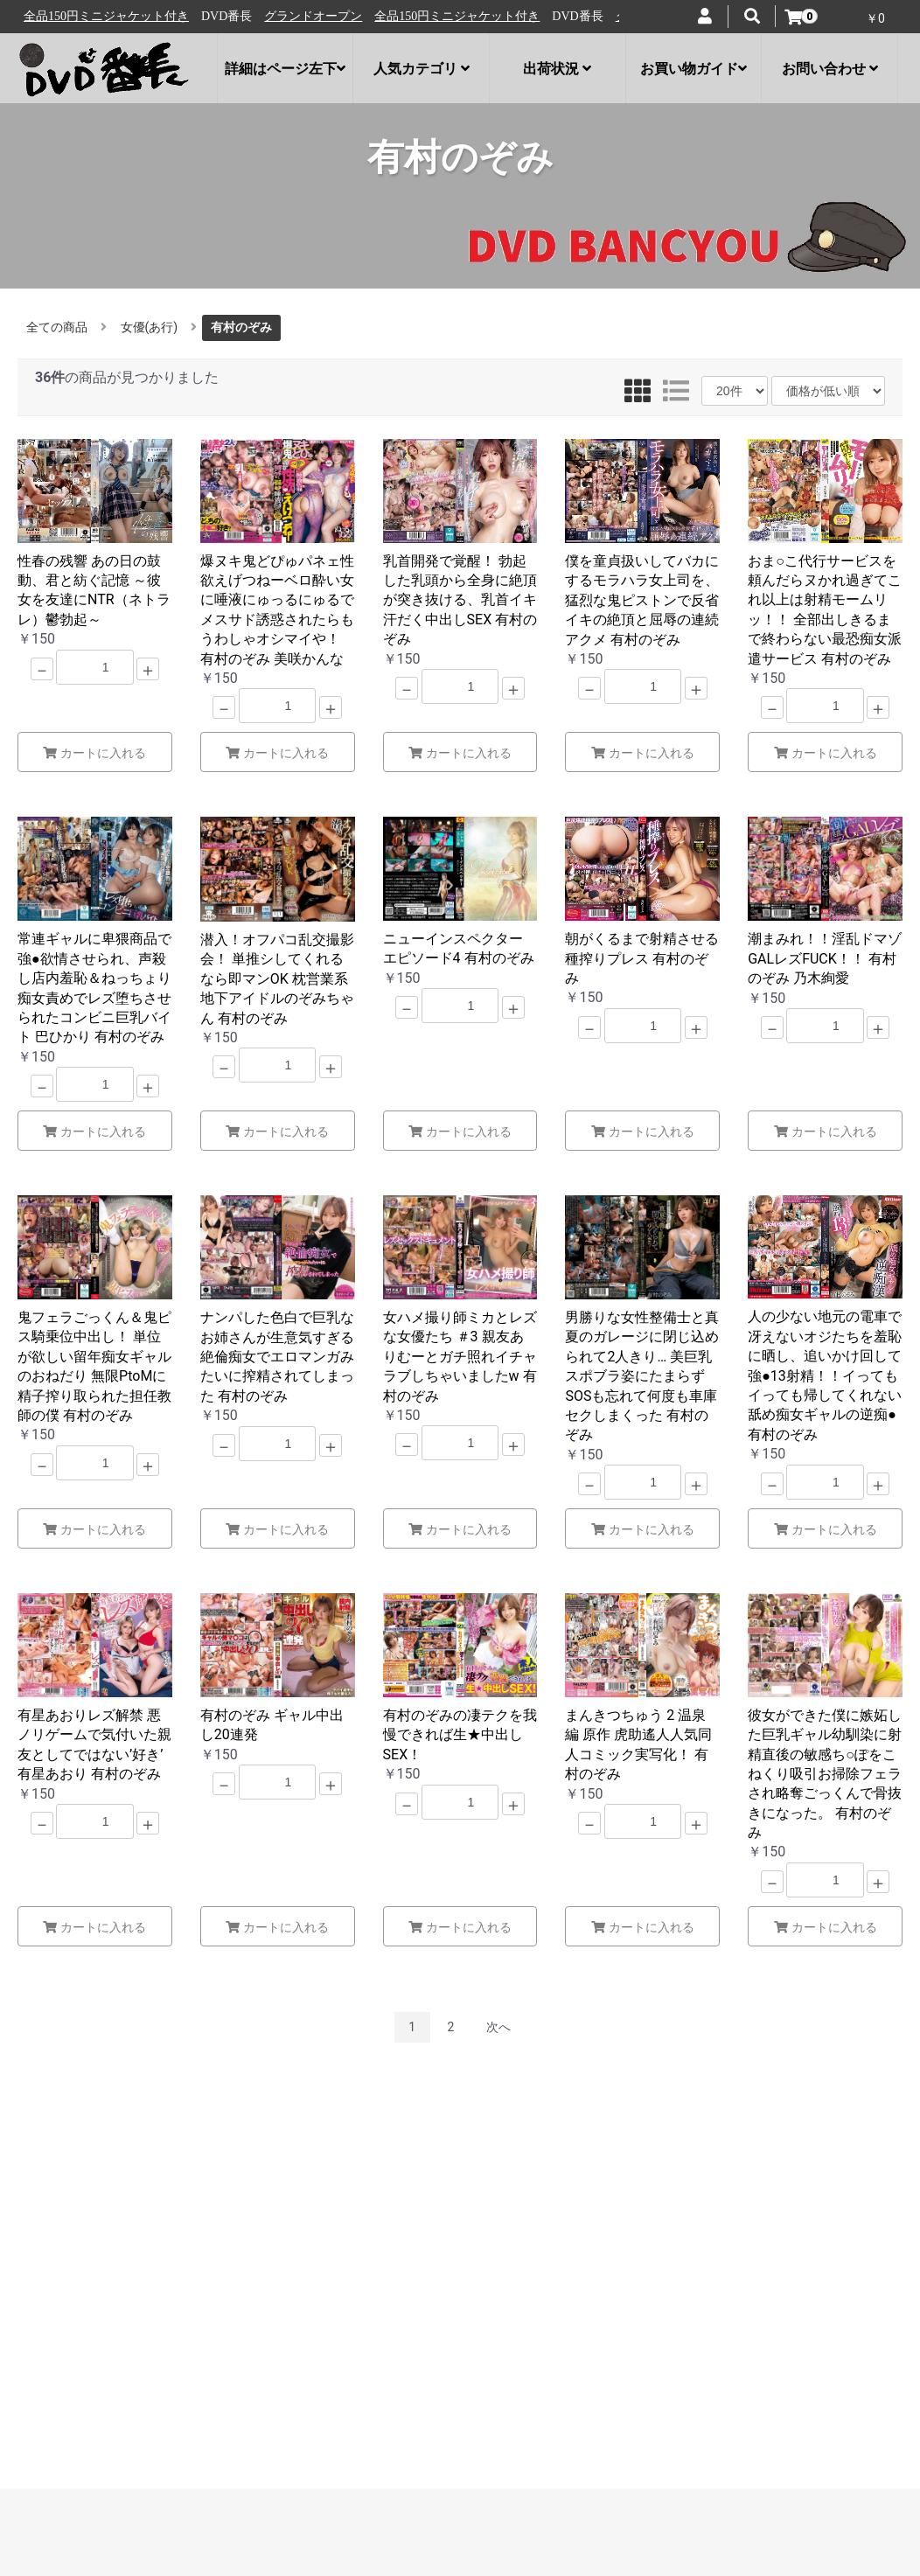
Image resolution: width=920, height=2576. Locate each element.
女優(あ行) (149, 327)
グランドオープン (81, 16)
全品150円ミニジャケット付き (225, 16)
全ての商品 (56, 327)
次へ (498, 2027)
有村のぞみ (241, 327)
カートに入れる (94, 753)
